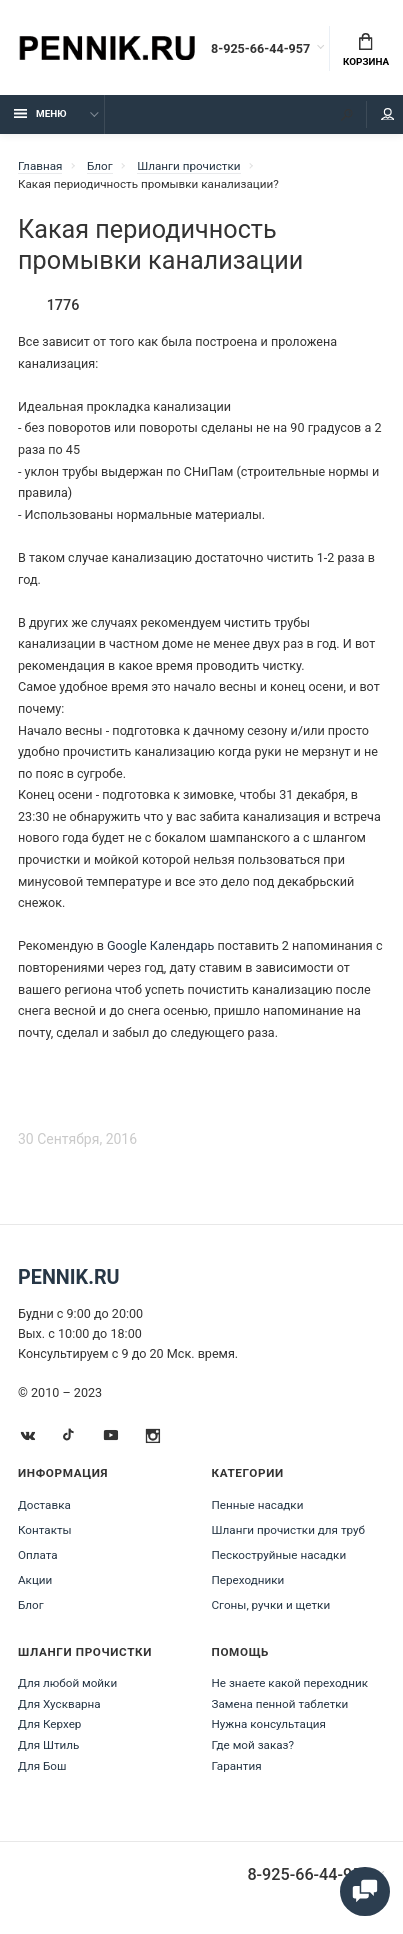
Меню (40, 113)
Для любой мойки (67, 1683)
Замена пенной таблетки (280, 1704)
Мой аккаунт (388, 114)
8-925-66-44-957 (260, 48)
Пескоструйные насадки (279, 1555)
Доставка (44, 1505)
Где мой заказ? (253, 1745)
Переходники (248, 1580)
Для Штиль (48, 1745)
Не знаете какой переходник (290, 1683)
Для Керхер (49, 1724)
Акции (35, 1580)
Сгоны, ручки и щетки (271, 1605)
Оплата (38, 1555)
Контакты (45, 1530)
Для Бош (42, 1766)
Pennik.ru (69, 1277)
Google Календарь (160, 945)
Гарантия (237, 1766)
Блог (31, 1605)
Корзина (366, 50)
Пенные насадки (258, 1505)
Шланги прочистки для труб (289, 1530)
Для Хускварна (59, 1704)
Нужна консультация (269, 1724)
